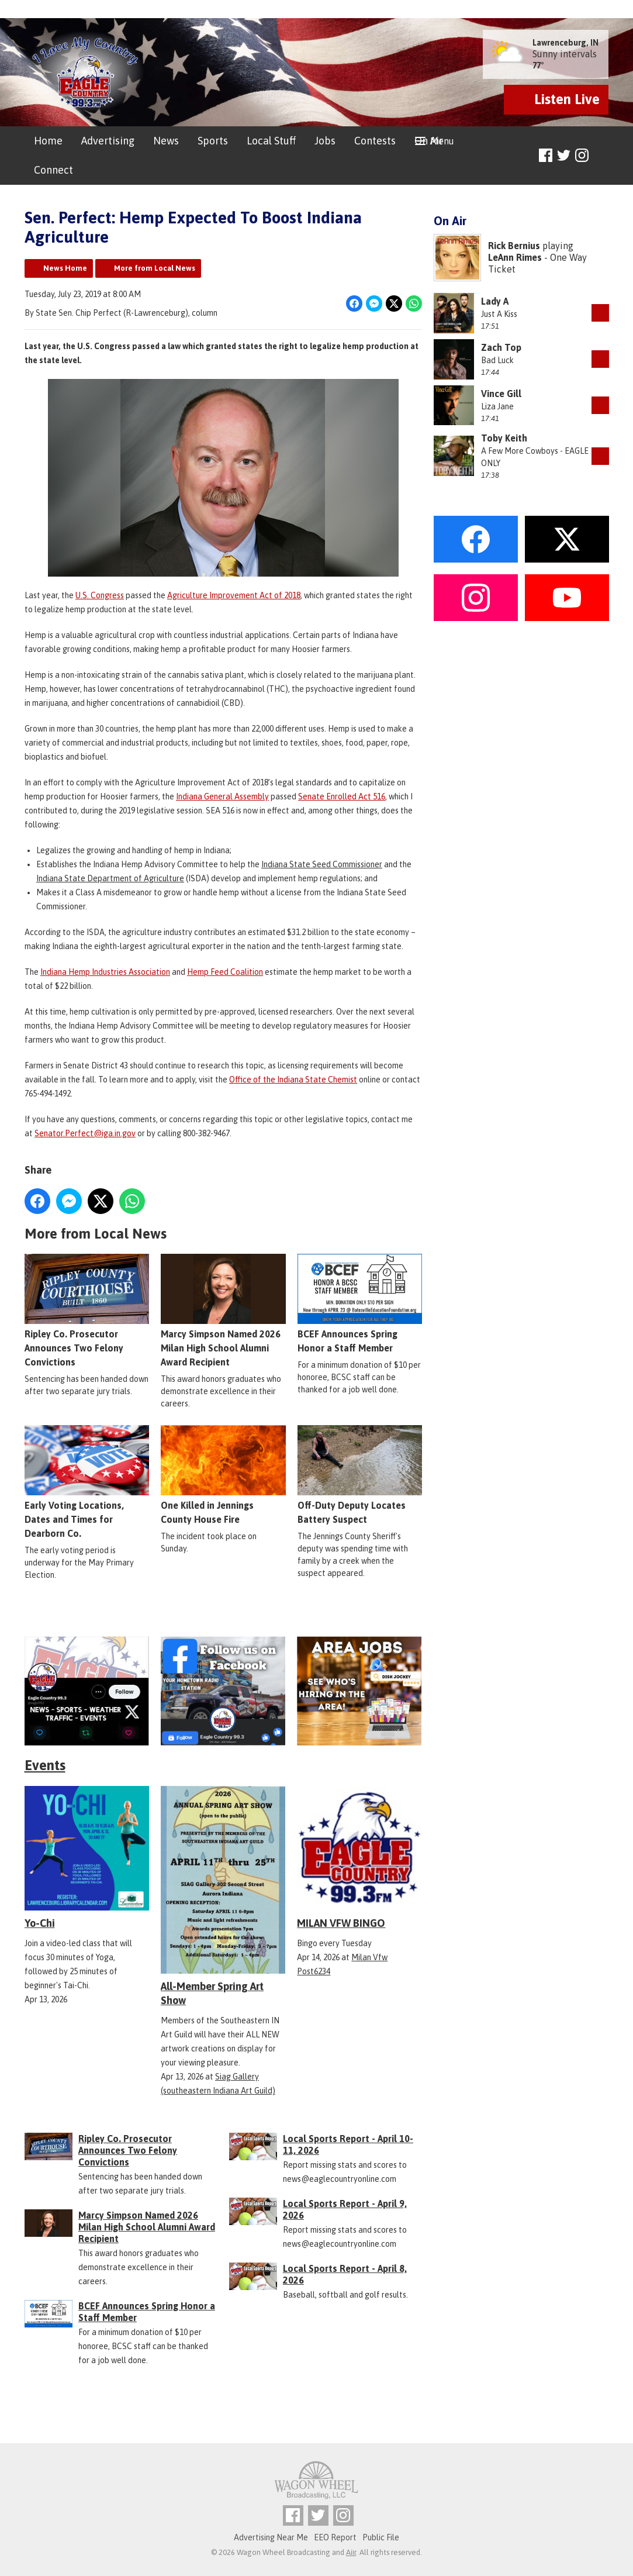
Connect (53, 170)
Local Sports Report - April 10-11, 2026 (348, 2144)
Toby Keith (504, 438)
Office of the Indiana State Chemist (293, 1079)
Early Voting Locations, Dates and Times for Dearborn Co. (87, 1482)
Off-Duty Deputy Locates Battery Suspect (359, 1475)
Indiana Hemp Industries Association (105, 972)
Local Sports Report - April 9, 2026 (345, 2209)
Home (48, 141)
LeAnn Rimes (515, 257)
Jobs (324, 141)
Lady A (495, 301)
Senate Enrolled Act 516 (341, 796)
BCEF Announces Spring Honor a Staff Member (359, 1303)
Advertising (107, 141)
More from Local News (154, 268)
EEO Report (335, 2537)
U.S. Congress (99, 595)
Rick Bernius (514, 245)
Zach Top (501, 347)
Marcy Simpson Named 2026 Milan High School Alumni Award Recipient (223, 1310)
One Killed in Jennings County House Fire (223, 1475)
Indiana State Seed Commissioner (321, 864)
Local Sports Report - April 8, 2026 (345, 2274)
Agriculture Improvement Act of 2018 (233, 595)
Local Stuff (271, 141)
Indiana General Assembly (222, 796)
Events (45, 1765)
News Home (65, 268)
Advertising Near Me (271, 2537)
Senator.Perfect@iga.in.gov (85, 1133)
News (166, 141)
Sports (213, 141)
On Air (428, 141)
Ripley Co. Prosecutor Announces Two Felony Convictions (87, 1310)
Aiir (351, 2552)
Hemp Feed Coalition (225, 972)
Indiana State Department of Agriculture (110, 878)
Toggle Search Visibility (601, 156)
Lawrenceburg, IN (565, 42)
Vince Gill (501, 393)
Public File (380, 2537)
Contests (375, 141)
